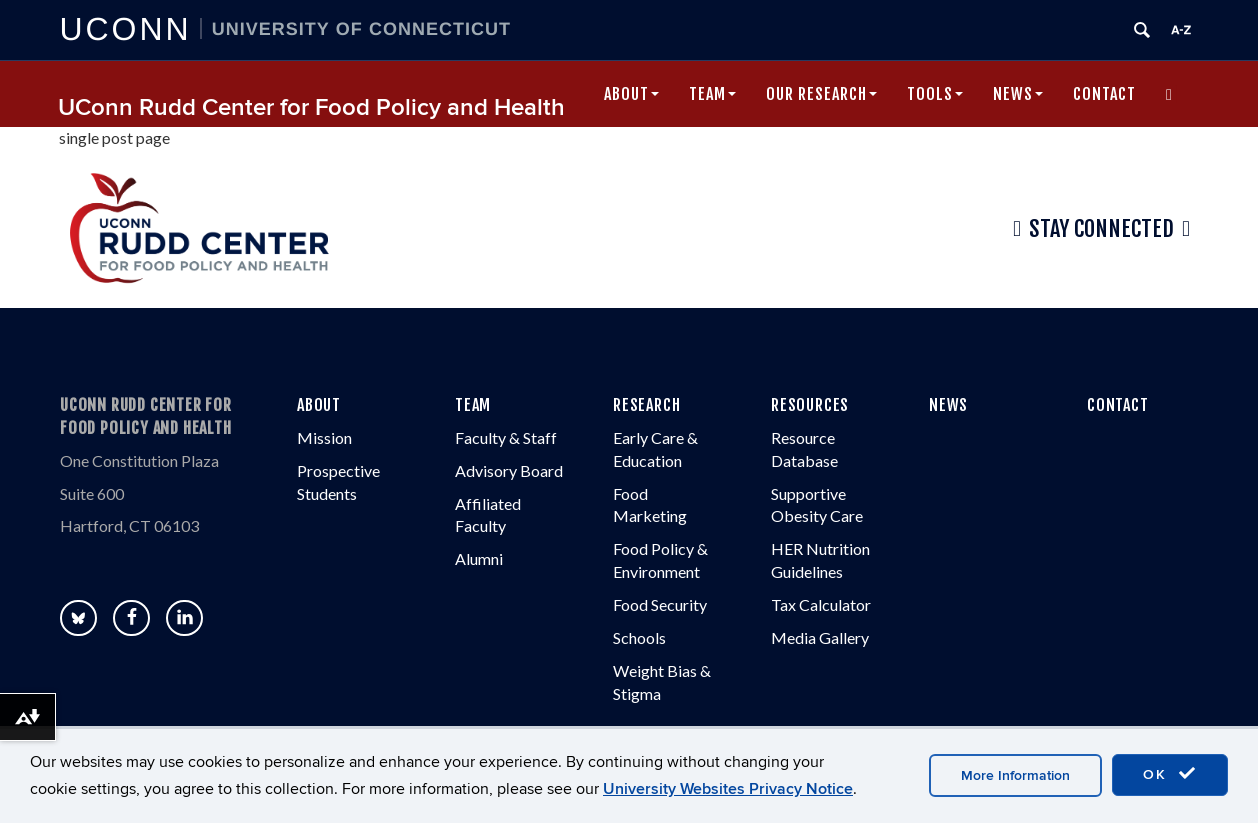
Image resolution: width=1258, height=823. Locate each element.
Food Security (660, 604)
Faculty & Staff (506, 437)
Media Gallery (820, 637)
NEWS (948, 405)
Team (712, 94)
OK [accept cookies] (1170, 774)
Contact (1104, 94)
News (1018, 94)
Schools (639, 637)
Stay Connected (1101, 229)
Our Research (821, 94)
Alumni (479, 558)
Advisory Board (509, 470)
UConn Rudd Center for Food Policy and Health (311, 107)
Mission (324, 437)
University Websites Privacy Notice (728, 789)
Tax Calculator (821, 604)
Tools (935, 94)
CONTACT (1118, 405)
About (631, 94)
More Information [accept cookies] (1015, 775)
